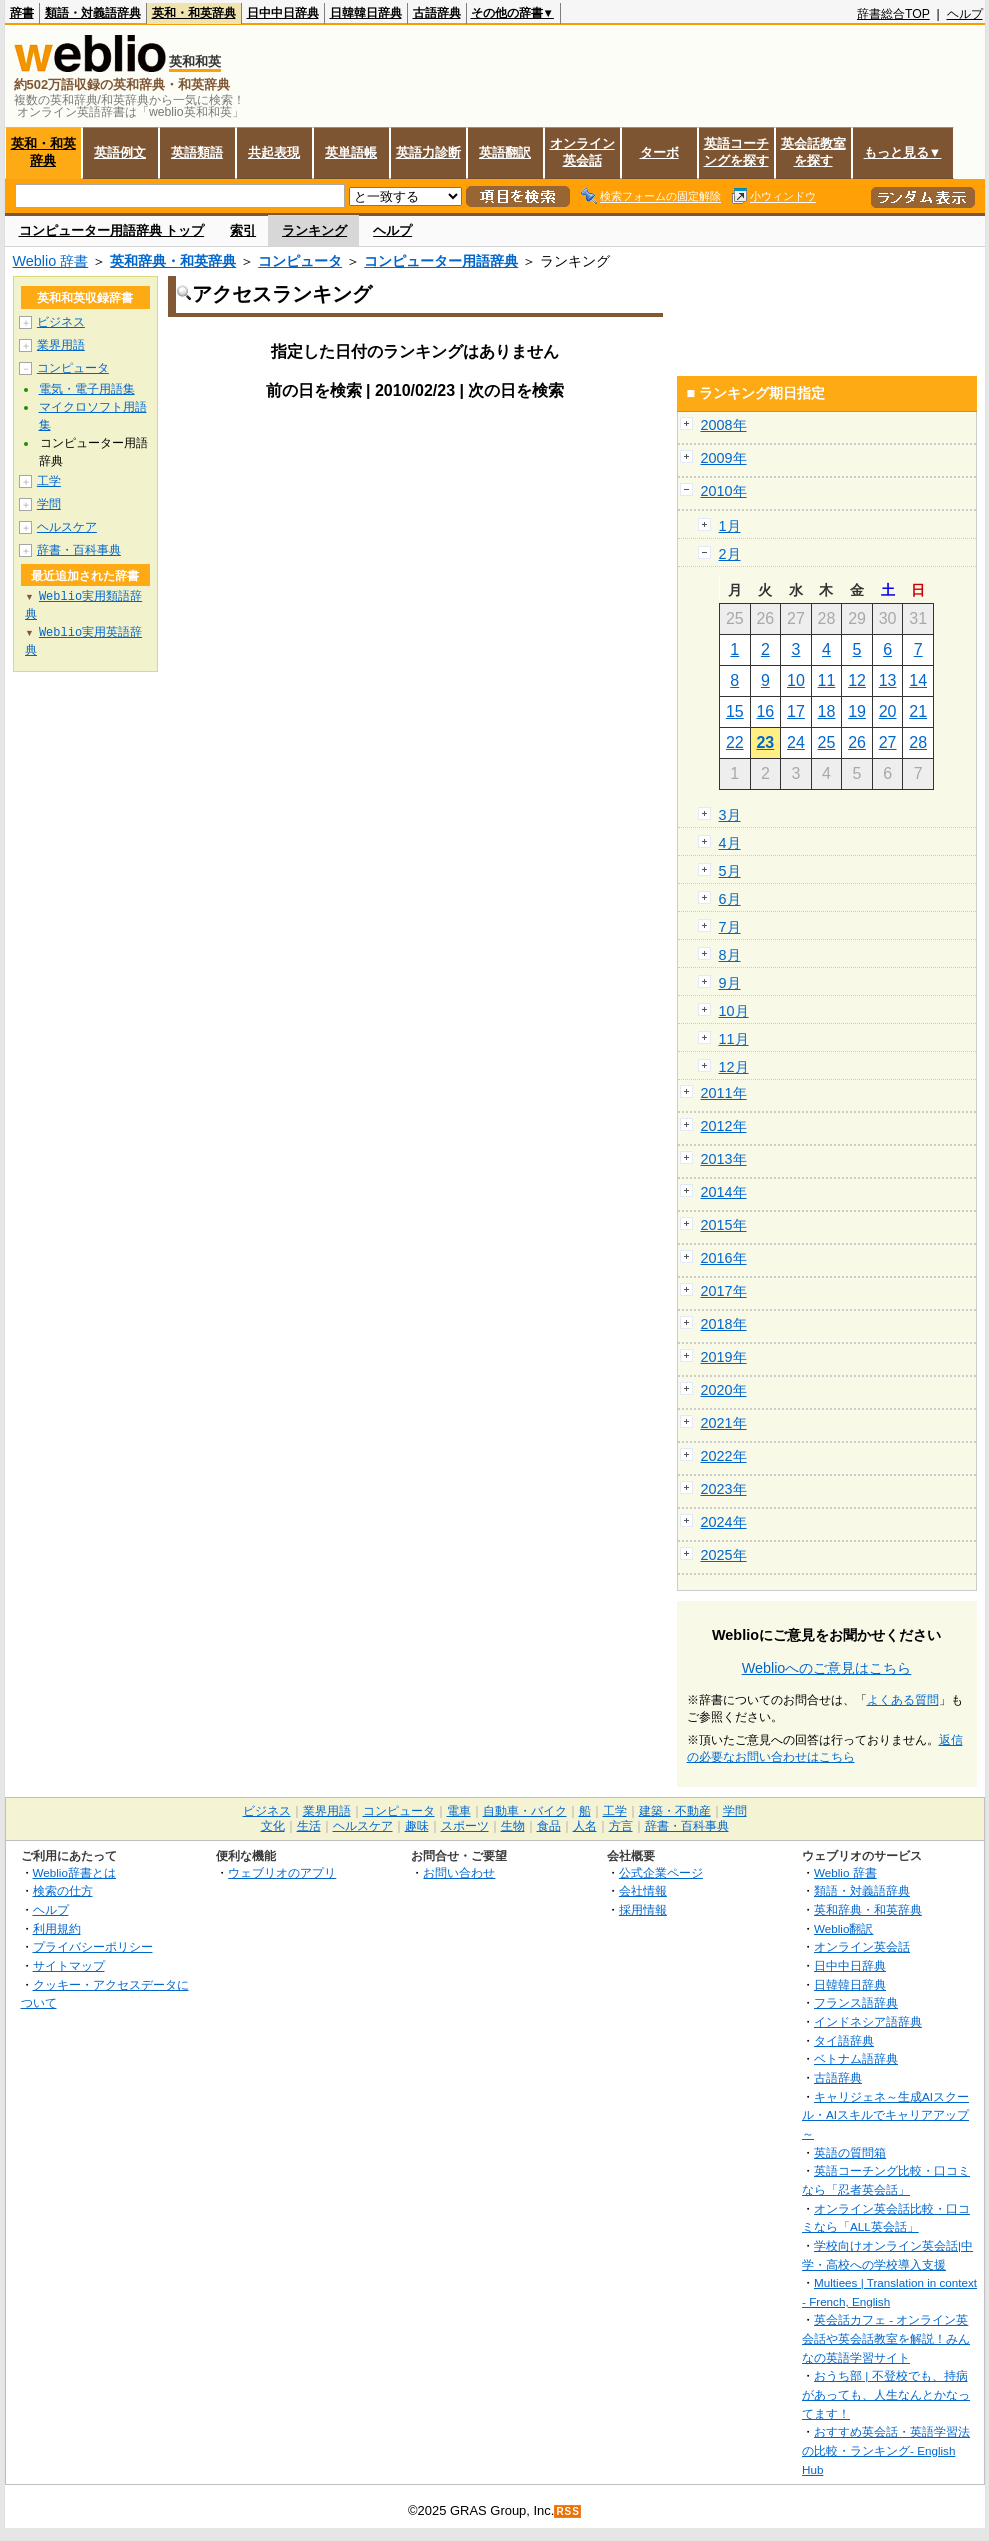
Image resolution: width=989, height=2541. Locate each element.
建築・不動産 (675, 1811)
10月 (734, 1011)
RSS (568, 2511)
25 (827, 742)
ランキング (314, 230)
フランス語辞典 (856, 2002)
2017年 (724, 1291)
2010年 (724, 491)
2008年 (724, 425)
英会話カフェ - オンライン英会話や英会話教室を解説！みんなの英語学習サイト (886, 2338)
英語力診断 (428, 152)
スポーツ (465, 1826)
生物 (513, 1826)
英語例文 (120, 152)
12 (857, 680)
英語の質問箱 (850, 2152)
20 (888, 711)
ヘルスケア (67, 527)
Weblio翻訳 (843, 1928)
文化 (273, 1826)
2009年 (724, 458)
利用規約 (57, 1928)
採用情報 (643, 1909)
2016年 (724, 1258)
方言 (621, 1826)
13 (888, 680)
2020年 (724, 1390)
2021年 (724, 1423)
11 (827, 680)
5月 (730, 871)
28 (918, 742)
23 (765, 742)
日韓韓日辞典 (366, 13)
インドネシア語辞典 (868, 2021)
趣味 (417, 1826)
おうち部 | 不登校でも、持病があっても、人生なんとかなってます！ (886, 2394)
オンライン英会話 (582, 152)
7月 (730, 927)
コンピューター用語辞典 (441, 261)
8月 (730, 955)
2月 (730, 554)
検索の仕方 (63, 1890)
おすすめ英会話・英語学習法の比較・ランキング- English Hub (886, 2450)
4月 (730, 843)
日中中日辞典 (283, 13)
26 (857, 742)
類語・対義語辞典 (93, 13)
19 (857, 711)
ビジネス (61, 322)
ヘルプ (965, 14)
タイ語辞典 (844, 2040)
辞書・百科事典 (79, 550)
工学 (49, 481)
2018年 (724, 1324)
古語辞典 (437, 13)
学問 (49, 504)
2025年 (724, 1555)
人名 (585, 1826)
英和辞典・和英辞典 (173, 261)
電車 (459, 1811)
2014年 (724, 1192)
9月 (730, 983)
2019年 (724, 1357)
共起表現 (274, 152)
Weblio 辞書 (51, 261)
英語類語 (197, 152)
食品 (549, 1826)
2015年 (724, 1225)
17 (796, 711)
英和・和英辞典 (194, 13)
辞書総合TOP (893, 14)
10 (796, 680)
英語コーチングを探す (736, 152)
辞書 (22, 13)
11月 (734, 1039)
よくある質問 (903, 1700)
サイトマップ (69, 1965)
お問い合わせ (459, 1872)
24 (796, 742)
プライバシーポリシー (93, 1946)
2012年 (724, 1126)
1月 (730, 526)
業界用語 (61, 345)
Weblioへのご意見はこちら (827, 1668)
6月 (730, 899)
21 (918, 711)
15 (735, 711)
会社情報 (643, 1890)
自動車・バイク (525, 1811)
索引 (243, 230)
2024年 (724, 1522)
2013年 (724, 1159)
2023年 (724, 1489)
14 (918, 680)
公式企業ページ (661, 1872)
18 (827, 711)
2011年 (724, 1093)
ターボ (659, 152)
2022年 (724, 1456)
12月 (734, 1067)
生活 (309, 1826)
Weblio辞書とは (74, 1872)
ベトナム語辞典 (856, 2058)
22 (735, 742)
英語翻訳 (505, 152)
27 (888, 742)
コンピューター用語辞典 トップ (112, 230)
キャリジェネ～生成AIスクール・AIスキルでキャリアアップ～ (885, 2115)
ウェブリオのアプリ (282, 1872)
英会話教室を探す (813, 152)
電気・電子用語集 (87, 389)
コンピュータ (300, 261)
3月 (730, 815)
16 (765, 711)
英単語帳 (351, 152)
